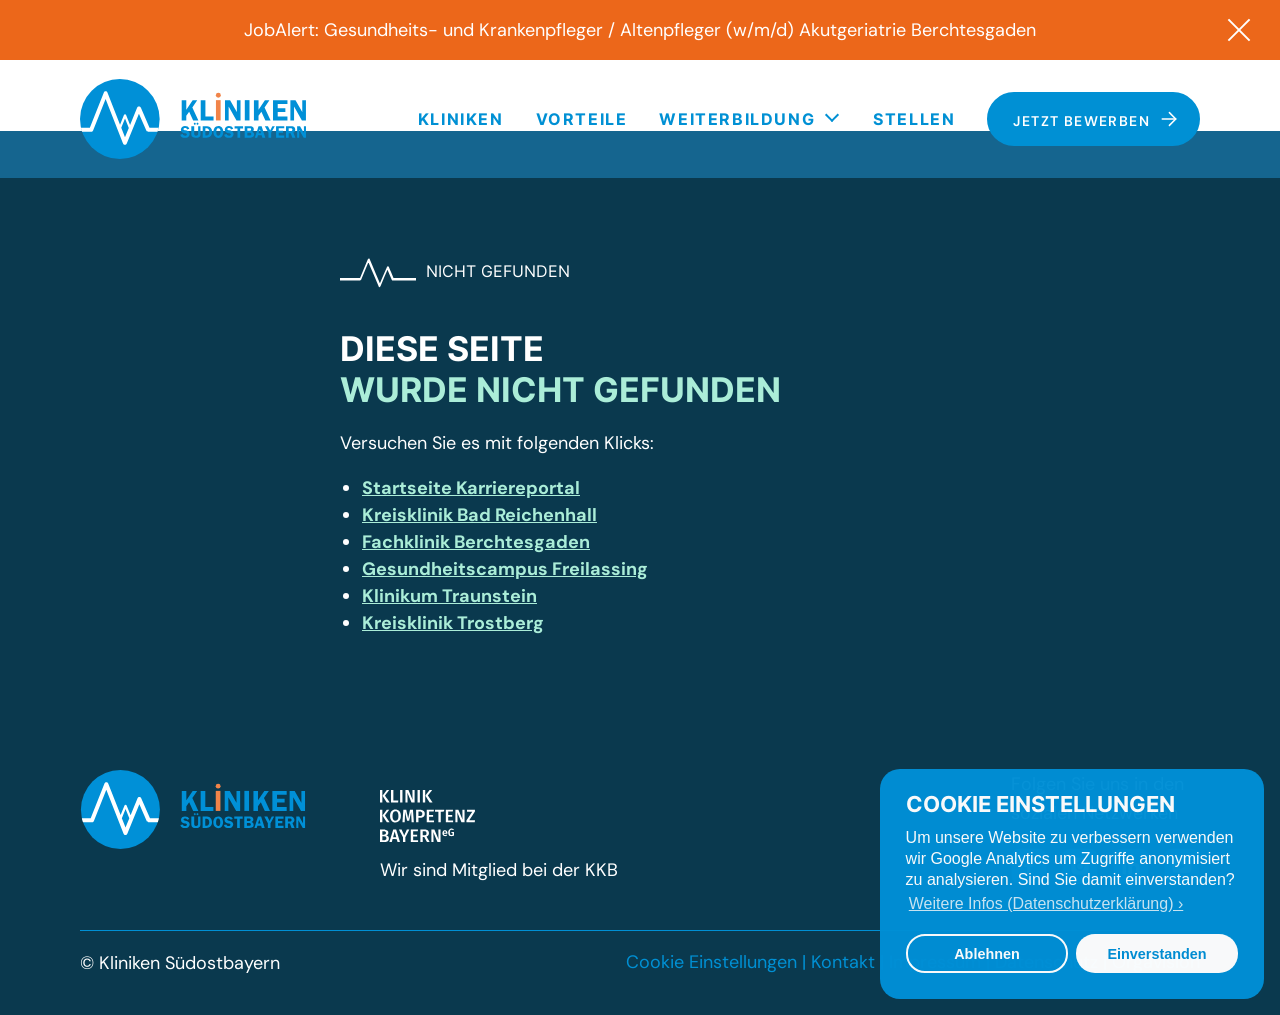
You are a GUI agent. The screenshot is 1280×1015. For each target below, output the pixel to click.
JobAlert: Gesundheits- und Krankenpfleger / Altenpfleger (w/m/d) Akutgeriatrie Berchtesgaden (640, 30)
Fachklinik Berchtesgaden (476, 542)
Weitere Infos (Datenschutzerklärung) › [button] (1046, 903)
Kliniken (461, 119)
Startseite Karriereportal (471, 488)
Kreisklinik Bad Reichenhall (479, 515)
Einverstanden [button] (1156, 954)
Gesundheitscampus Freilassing (505, 569)
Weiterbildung (737, 119)
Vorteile (582, 119)
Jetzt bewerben (1095, 120)
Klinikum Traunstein (449, 596)
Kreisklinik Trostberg (453, 623)
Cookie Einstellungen (711, 962)
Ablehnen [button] (987, 954)
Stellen (914, 119)
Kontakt (843, 962)
